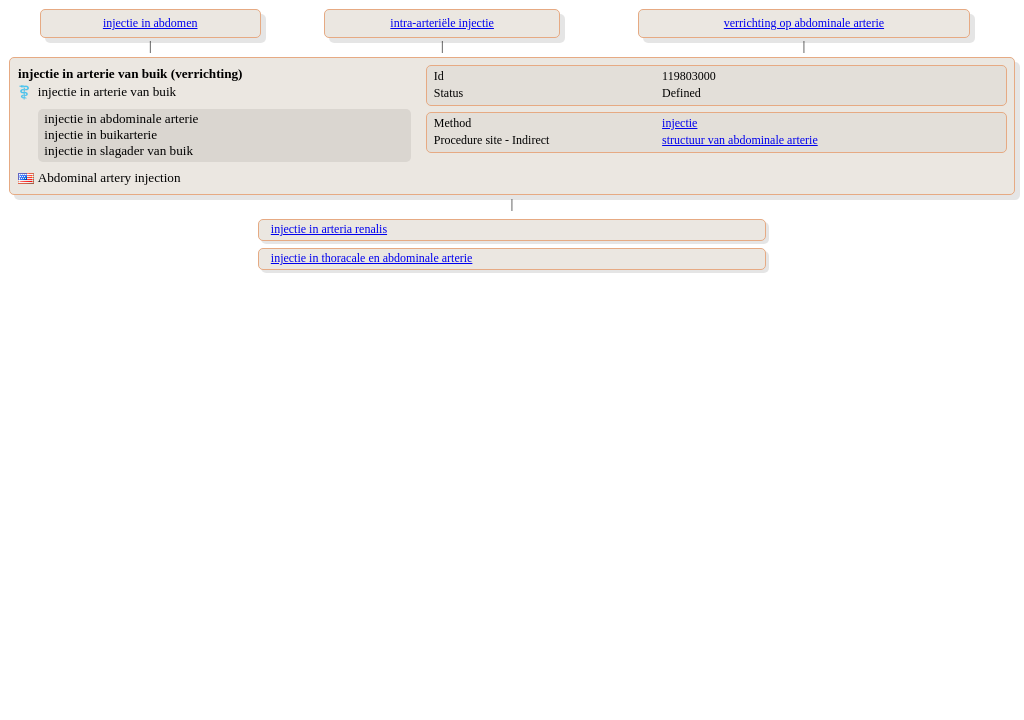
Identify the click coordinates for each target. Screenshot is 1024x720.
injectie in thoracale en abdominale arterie (372, 258)
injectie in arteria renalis (329, 229)
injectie (679, 123)
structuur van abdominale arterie (740, 140)
